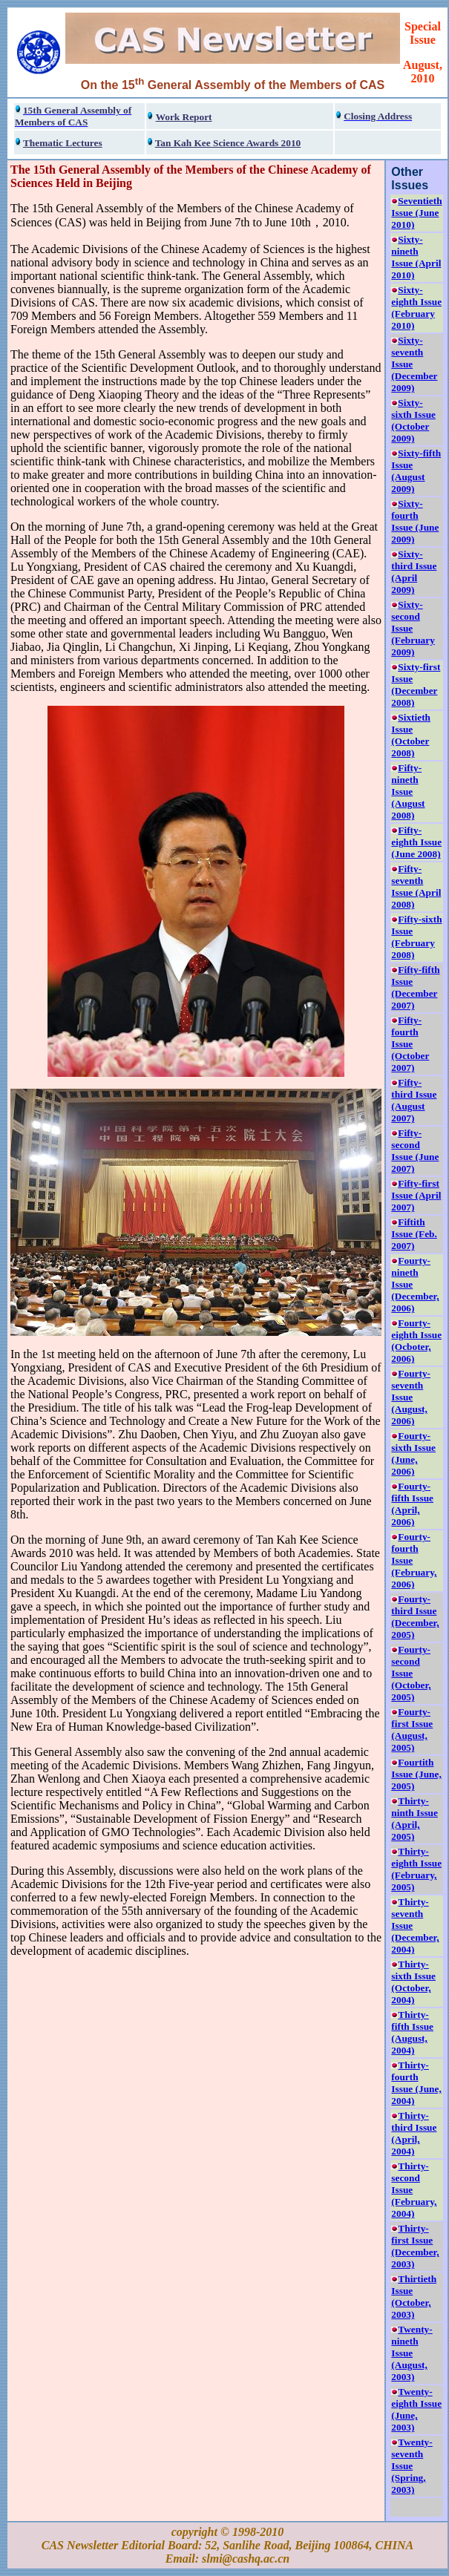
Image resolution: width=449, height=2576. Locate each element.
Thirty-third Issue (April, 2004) (413, 2133)
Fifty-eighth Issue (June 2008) (416, 842)
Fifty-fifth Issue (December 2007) (415, 987)
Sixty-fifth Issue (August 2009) (416, 471)
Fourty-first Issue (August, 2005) (412, 1729)
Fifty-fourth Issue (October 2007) (410, 1044)
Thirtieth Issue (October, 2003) (413, 2296)
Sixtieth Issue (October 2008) (410, 735)
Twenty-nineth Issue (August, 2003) (411, 2353)
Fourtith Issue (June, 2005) (416, 1774)
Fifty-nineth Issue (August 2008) (408, 791)
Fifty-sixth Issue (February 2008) (416, 937)
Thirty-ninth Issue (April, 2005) (414, 1818)
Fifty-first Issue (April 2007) (416, 1195)
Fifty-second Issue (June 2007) (415, 1150)
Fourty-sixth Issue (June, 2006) (413, 1453)
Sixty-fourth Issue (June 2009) (415, 521)
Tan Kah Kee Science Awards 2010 (228, 142)
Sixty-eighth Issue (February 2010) (416, 307)
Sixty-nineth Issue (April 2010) (416, 257)
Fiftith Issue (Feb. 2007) (413, 1233)
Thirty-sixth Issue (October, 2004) (413, 1982)
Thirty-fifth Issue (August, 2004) (412, 2032)
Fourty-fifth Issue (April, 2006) (412, 1504)
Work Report (184, 116)
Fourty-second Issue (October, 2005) (410, 1673)
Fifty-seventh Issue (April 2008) (416, 886)
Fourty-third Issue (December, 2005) (415, 1616)
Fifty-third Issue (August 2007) (413, 1100)
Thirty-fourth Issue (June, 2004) (416, 2082)
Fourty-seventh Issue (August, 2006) (410, 1397)
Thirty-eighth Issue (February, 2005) (416, 1869)
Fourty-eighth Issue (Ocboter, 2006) (416, 1340)
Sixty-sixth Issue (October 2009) (413, 420)
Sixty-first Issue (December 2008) (415, 684)
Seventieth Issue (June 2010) (416, 212)
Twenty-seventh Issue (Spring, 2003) (411, 2465)
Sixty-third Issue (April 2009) (413, 571)
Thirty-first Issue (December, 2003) (415, 2246)
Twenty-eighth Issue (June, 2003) (416, 2409)
